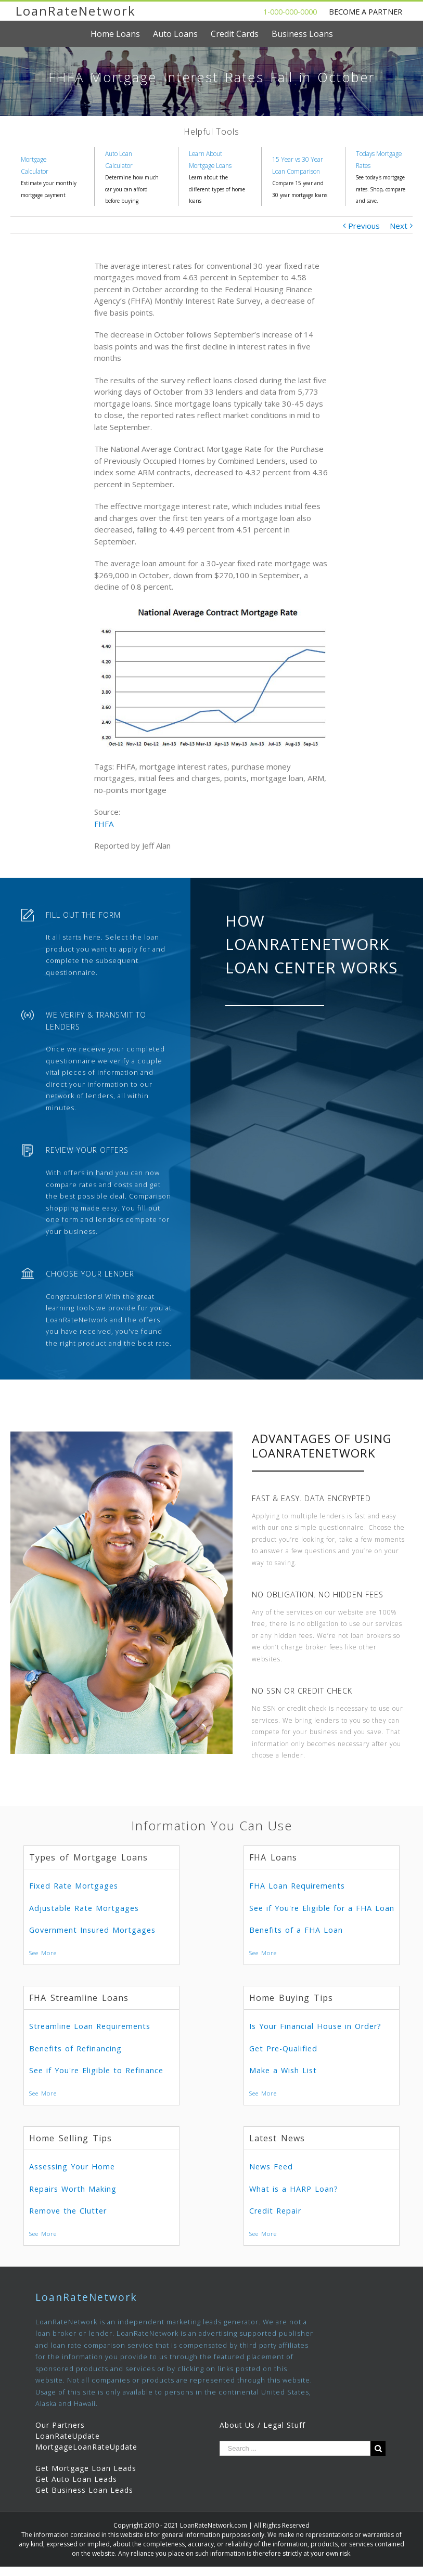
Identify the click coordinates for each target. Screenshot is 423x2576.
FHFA (103, 823)
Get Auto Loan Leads (76, 2479)
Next (398, 225)
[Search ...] (295, 2448)
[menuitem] (122, 34)
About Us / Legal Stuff (262, 2425)
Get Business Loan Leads (84, 2490)
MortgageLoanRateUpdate (86, 2447)
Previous (364, 225)
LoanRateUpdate (67, 2436)
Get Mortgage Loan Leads (85, 2468)
